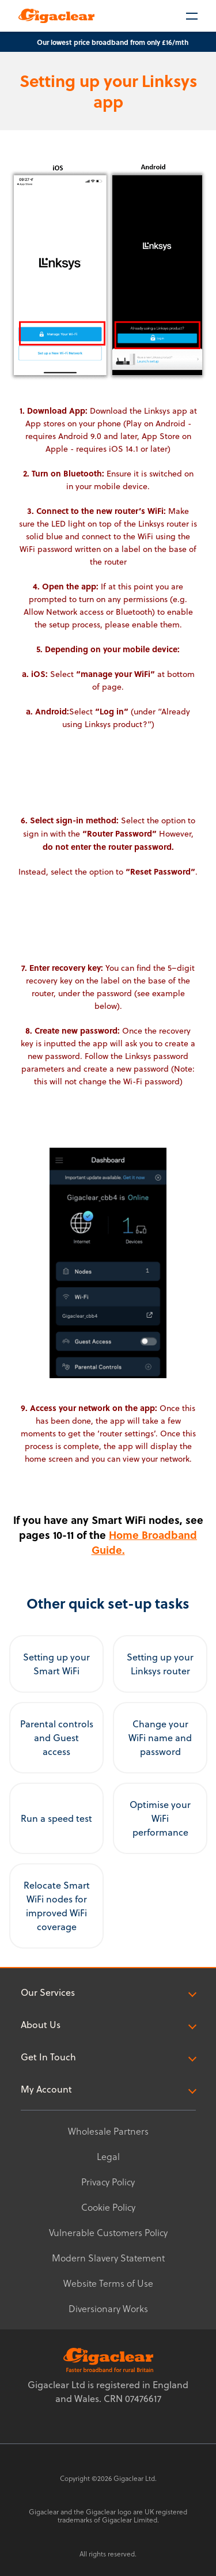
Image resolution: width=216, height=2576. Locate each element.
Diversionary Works (108, 2308)
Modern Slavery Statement (108, 2257)
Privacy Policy (108, 2181)
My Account (108, 2089)
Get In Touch (108, 2057)
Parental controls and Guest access (56, 1738)
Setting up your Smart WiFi (56, 1664)
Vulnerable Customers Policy (108, 2232)
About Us (108, 2025)
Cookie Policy (108, 2207)
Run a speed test (56, 1818)
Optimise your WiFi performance (160, 1818)
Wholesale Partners (108, 2131)
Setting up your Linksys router (160, 1664)
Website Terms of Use (108, 2283)
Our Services (108, 1992)
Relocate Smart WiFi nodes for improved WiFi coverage (57, 1906)
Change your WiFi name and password (160, 1738)
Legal (108, 2156)
